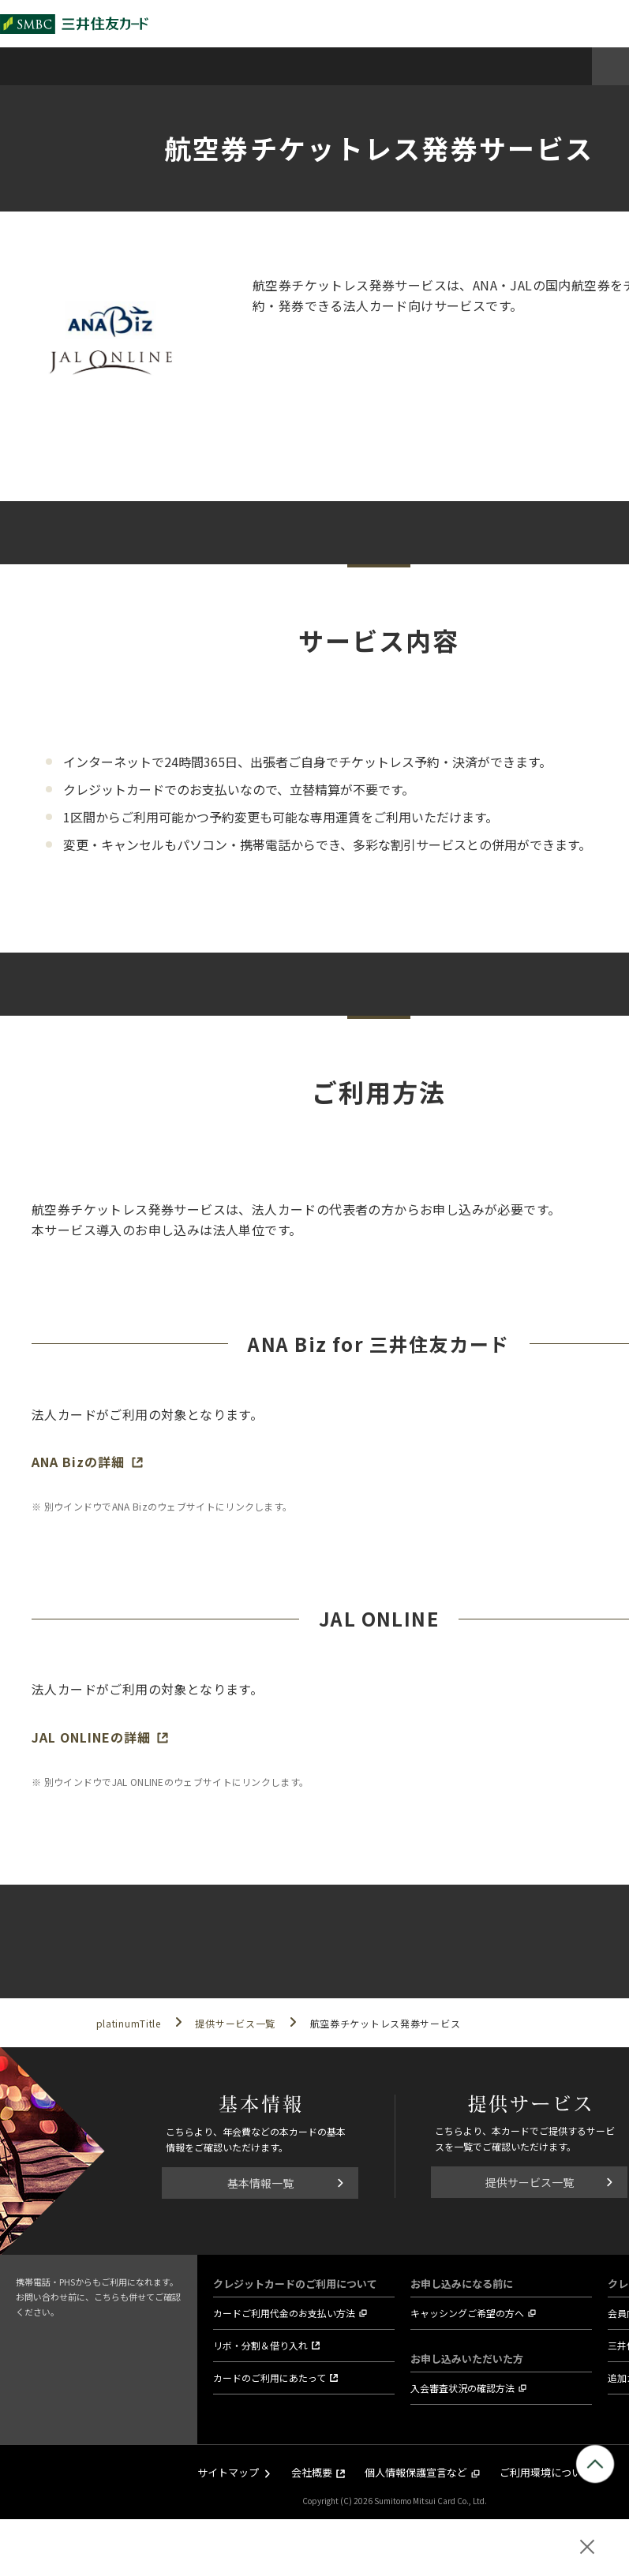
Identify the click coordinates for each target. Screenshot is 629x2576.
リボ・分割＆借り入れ (260, 2345)
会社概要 (311, 2472)
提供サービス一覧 (529, 2182)
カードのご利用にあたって (269, 2377)
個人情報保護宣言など (416, 2472)
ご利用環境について (546, 2472)
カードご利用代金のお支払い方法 (284, 2313)
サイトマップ (228, 2472)
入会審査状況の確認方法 (462, 2387)
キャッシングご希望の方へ (467, 2313)
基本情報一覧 (260, 2183)
